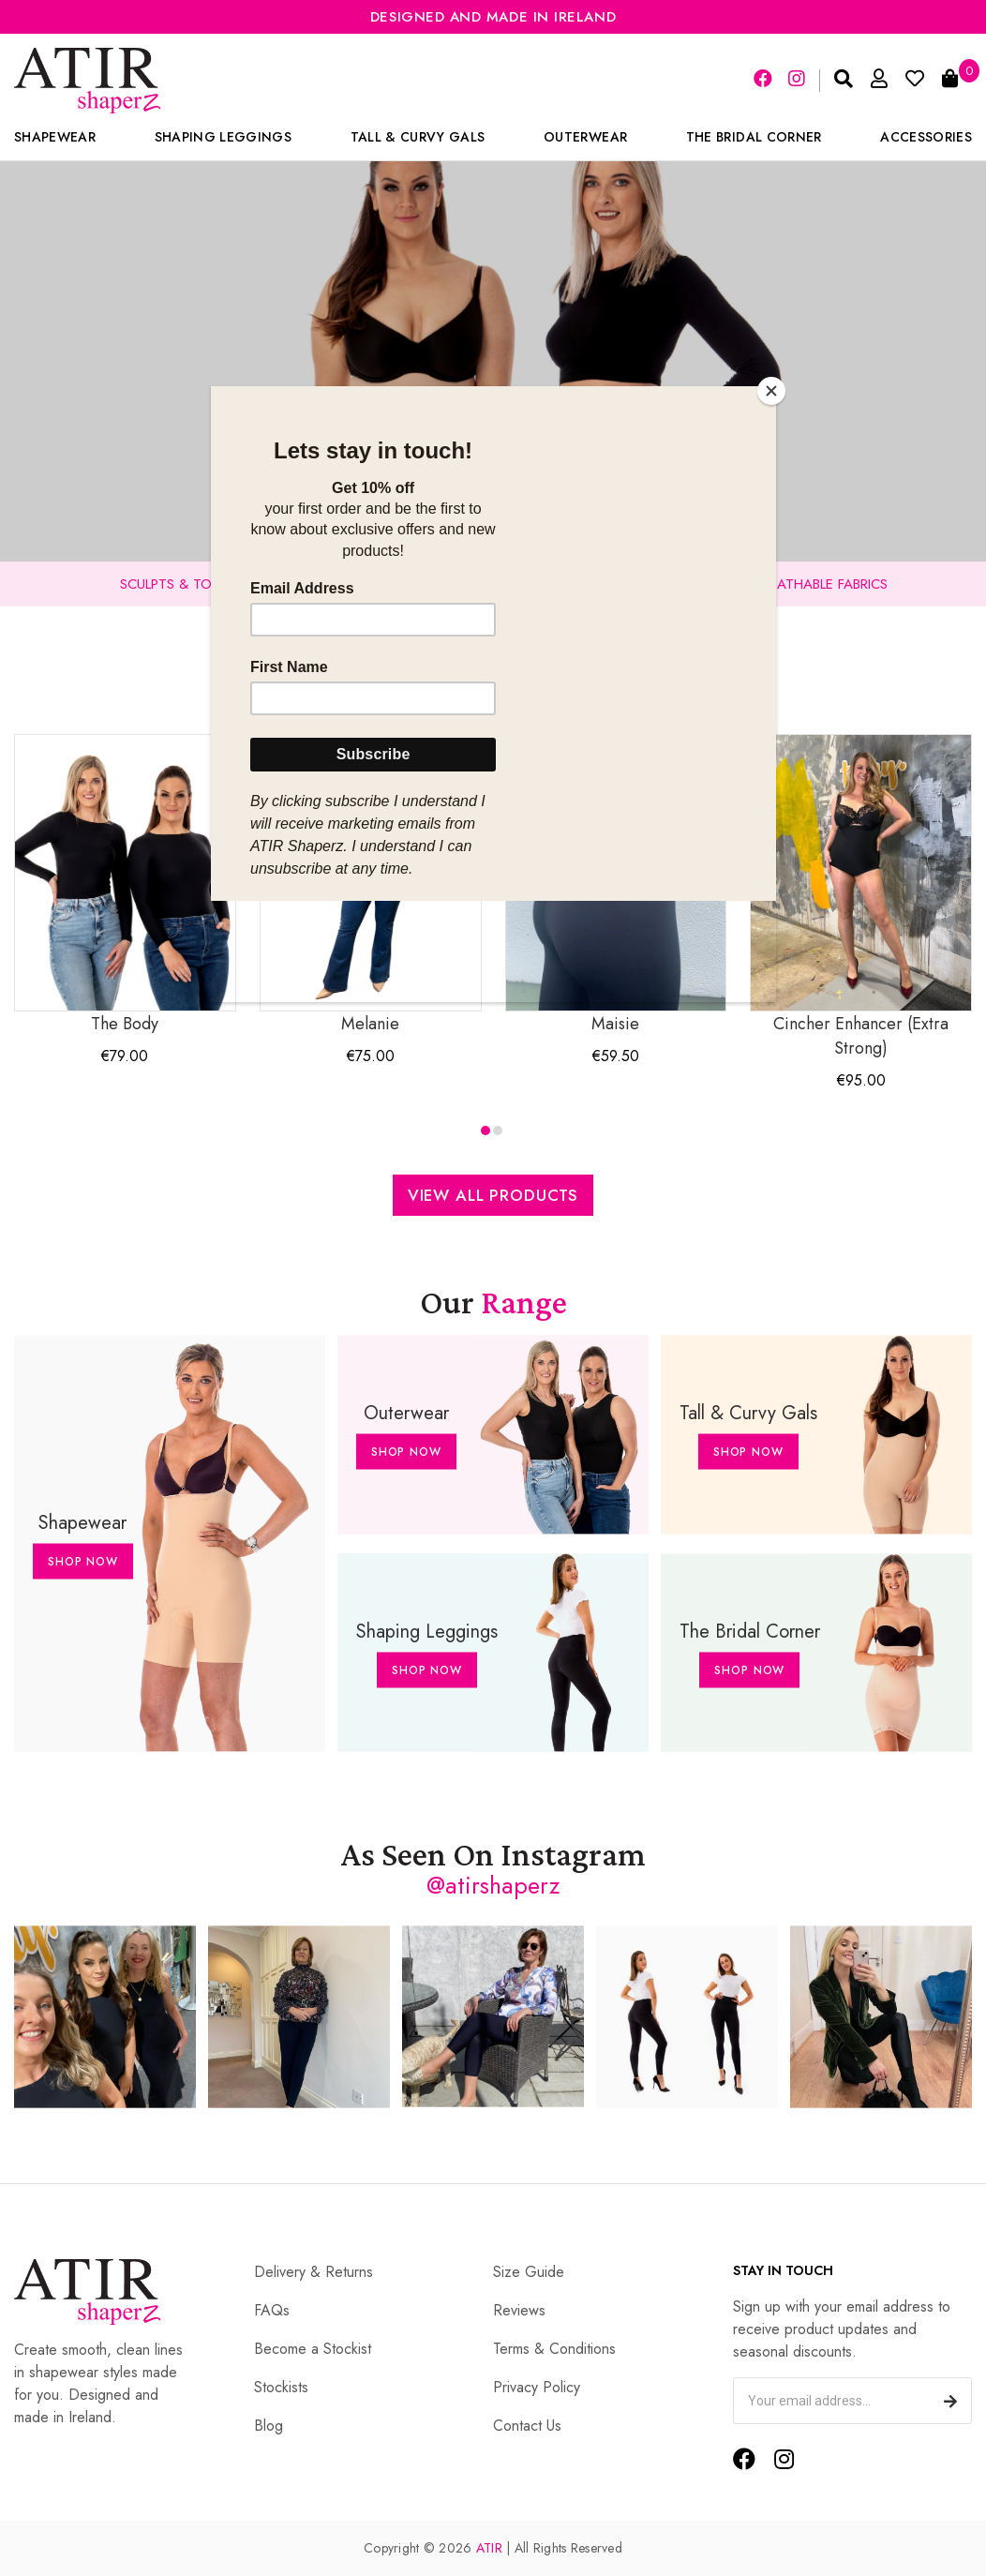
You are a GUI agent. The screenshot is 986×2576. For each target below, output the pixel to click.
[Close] (771, 391)
